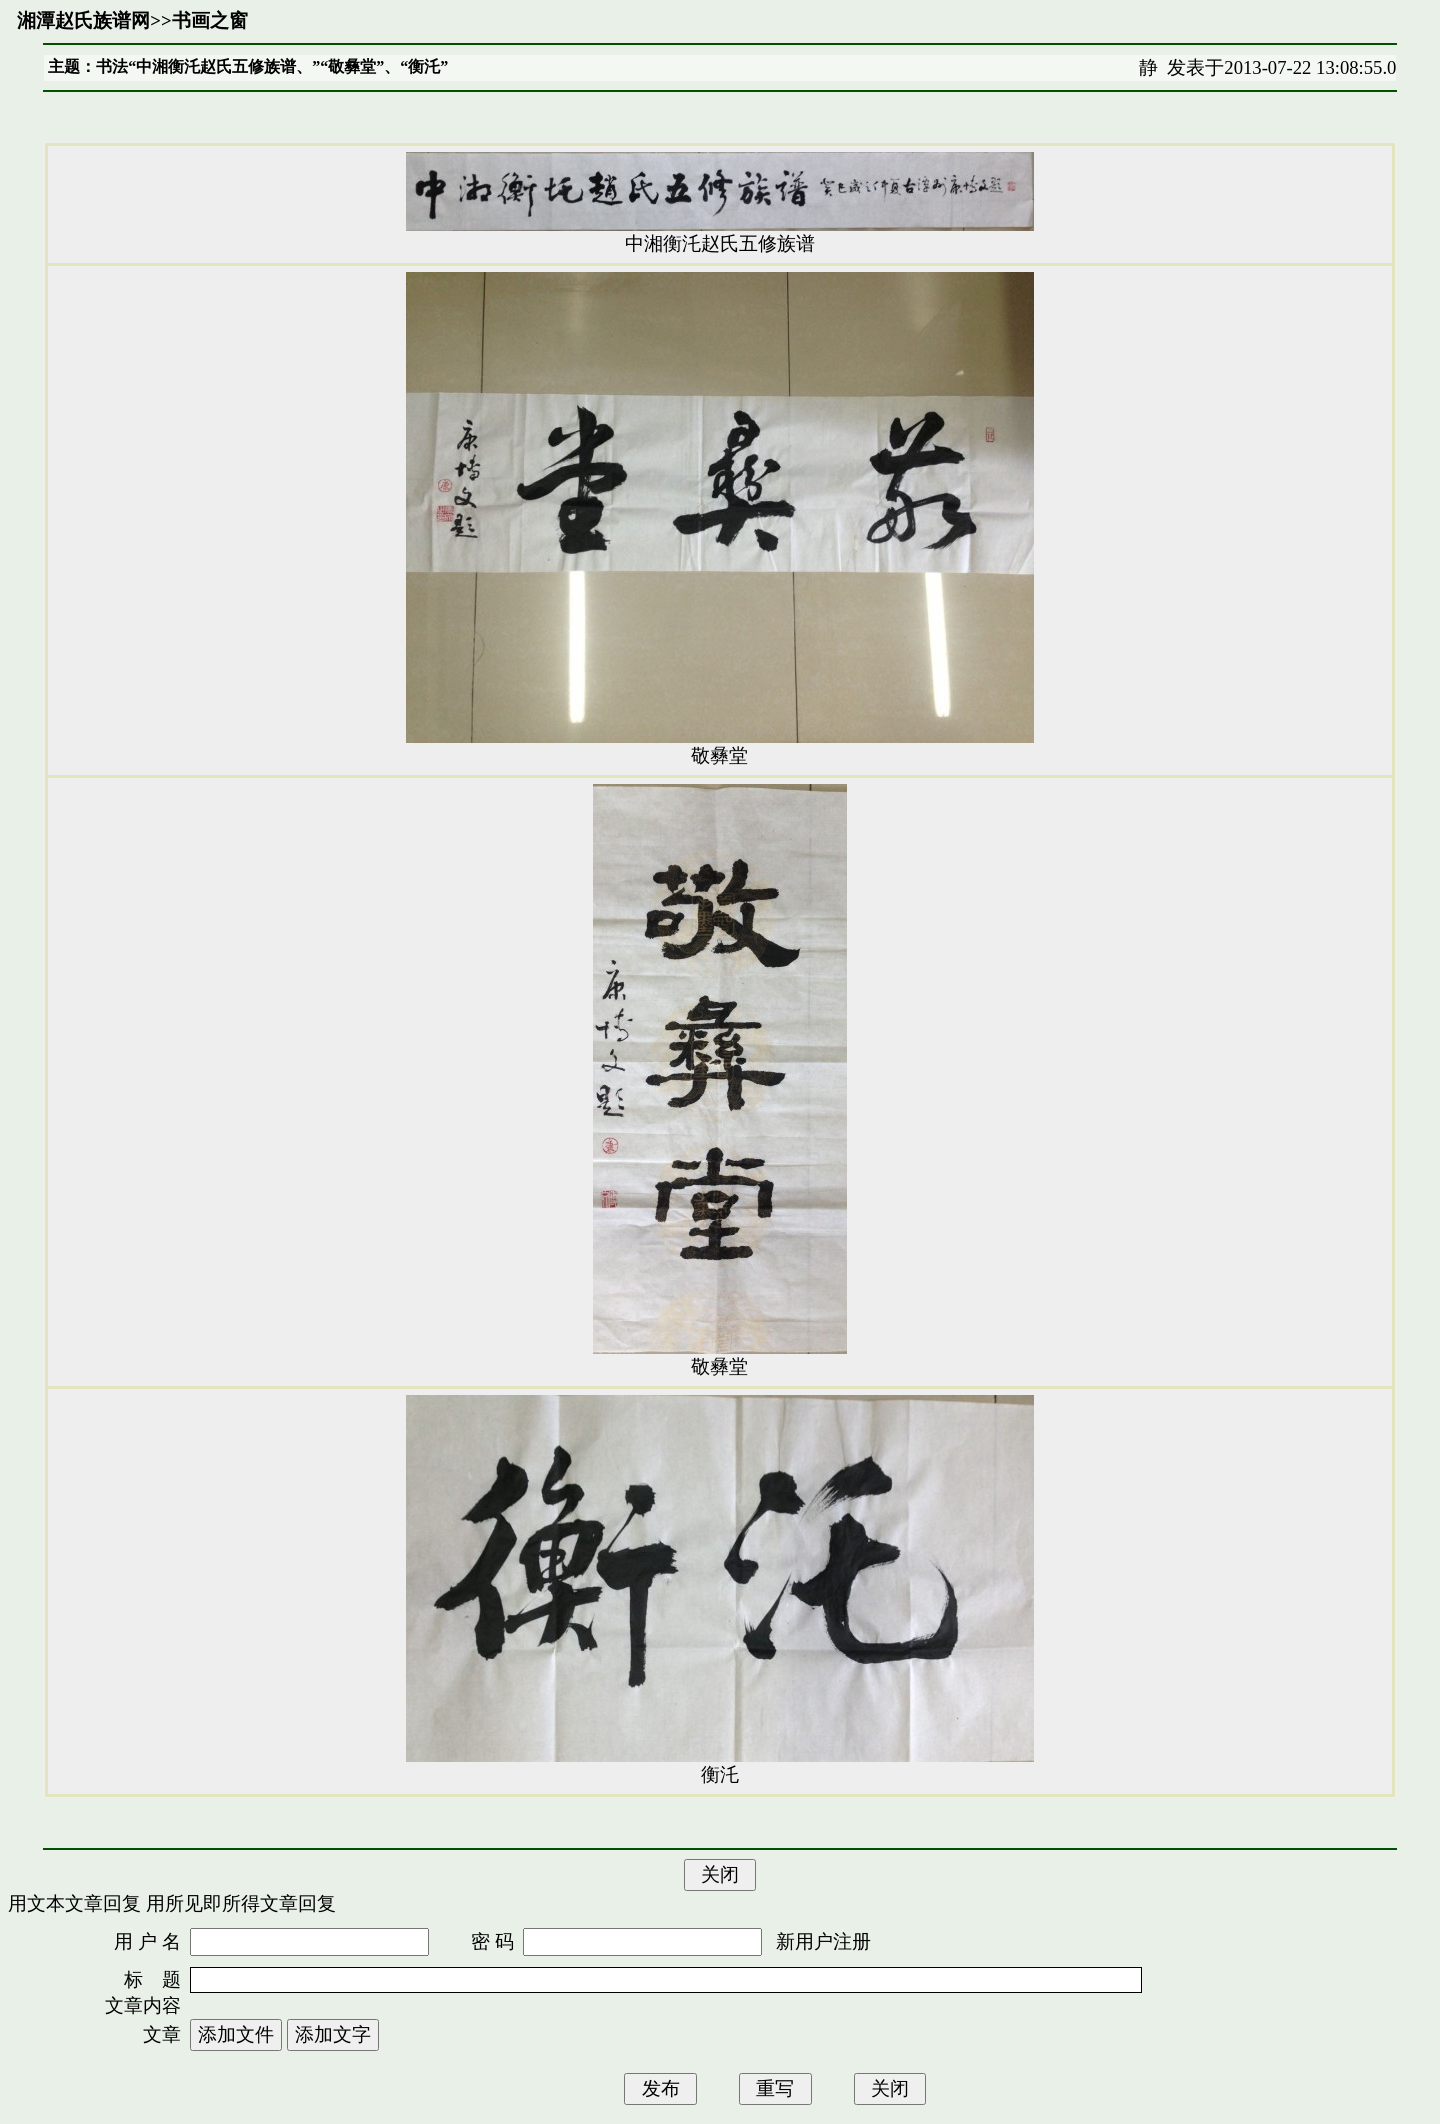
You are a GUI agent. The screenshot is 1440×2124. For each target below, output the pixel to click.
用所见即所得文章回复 (241, 1903)
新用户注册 (823, 1941)
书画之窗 (210, 20)
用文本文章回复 (74, 1903)
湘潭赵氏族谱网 (83, 20)
